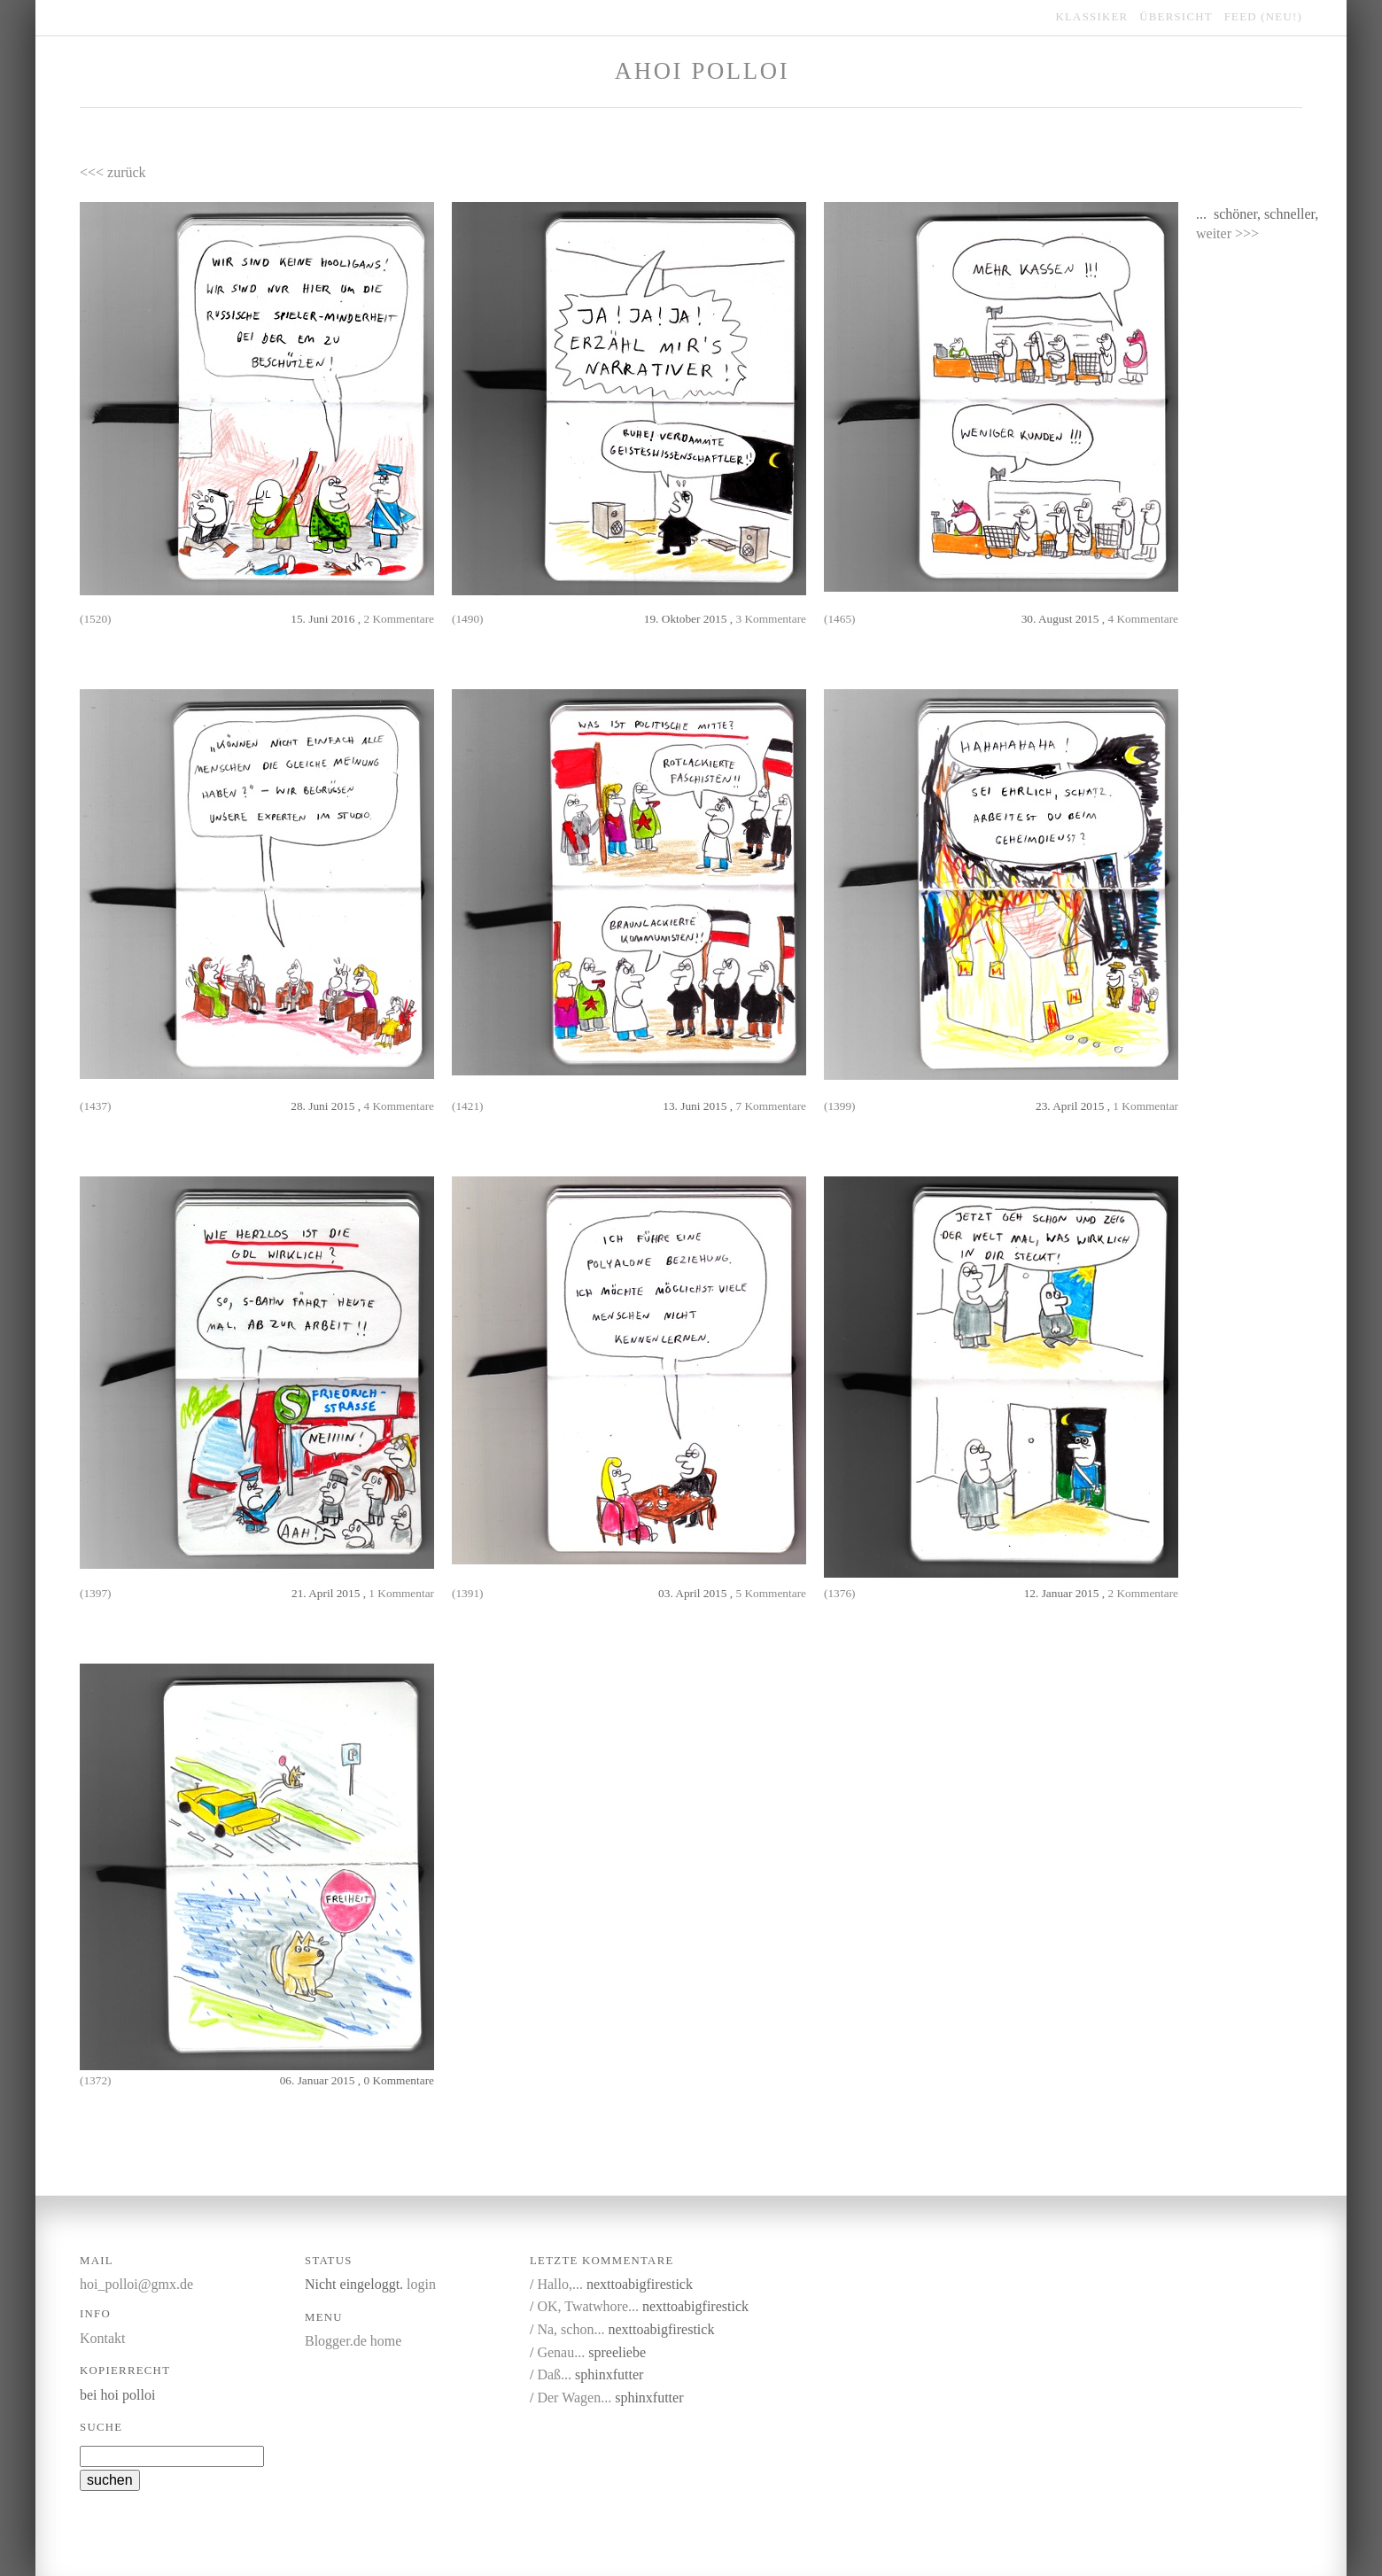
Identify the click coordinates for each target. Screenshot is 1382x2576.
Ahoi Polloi (702, 71)
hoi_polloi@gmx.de (136, 2284)
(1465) (840, 618)
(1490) (468, 618)
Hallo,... (560, 2284)
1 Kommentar (1145, 1106)
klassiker (1092, 17)
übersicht (1176, 17)
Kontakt (103, 2338)
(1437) (96, 1106)
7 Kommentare (770, 1106)
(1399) (840, 1106)
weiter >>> (1227, 233)
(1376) (840, 1593)
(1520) (96, 618)
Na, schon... (570, 2329)
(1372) (96, 2080)
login (421, 2284)
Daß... (554, 2374)
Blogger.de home (353, 2340)
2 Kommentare (398, 618)
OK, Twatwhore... (588, 2306)
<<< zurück (113, 172)
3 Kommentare (770, 618)
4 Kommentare (1142, 618)
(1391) (468, 1593)
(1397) (96, 1593)
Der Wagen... (574, 2397)
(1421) (468, 1106)
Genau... (561, 2352)
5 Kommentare (770, 1593)
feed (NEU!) (1263, 17)
